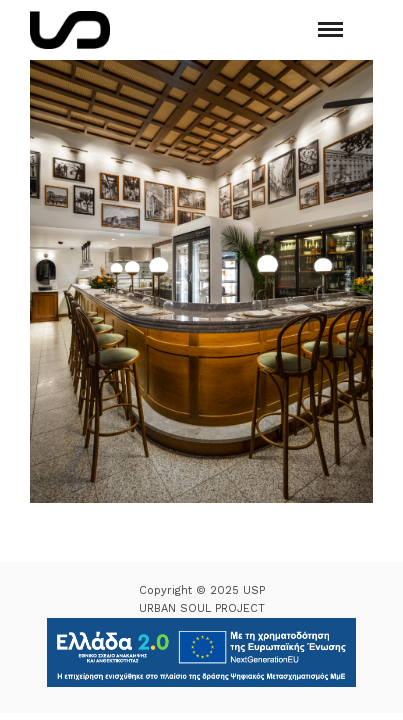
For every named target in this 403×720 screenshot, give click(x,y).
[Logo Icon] (70, 30)
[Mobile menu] (330, 29)
